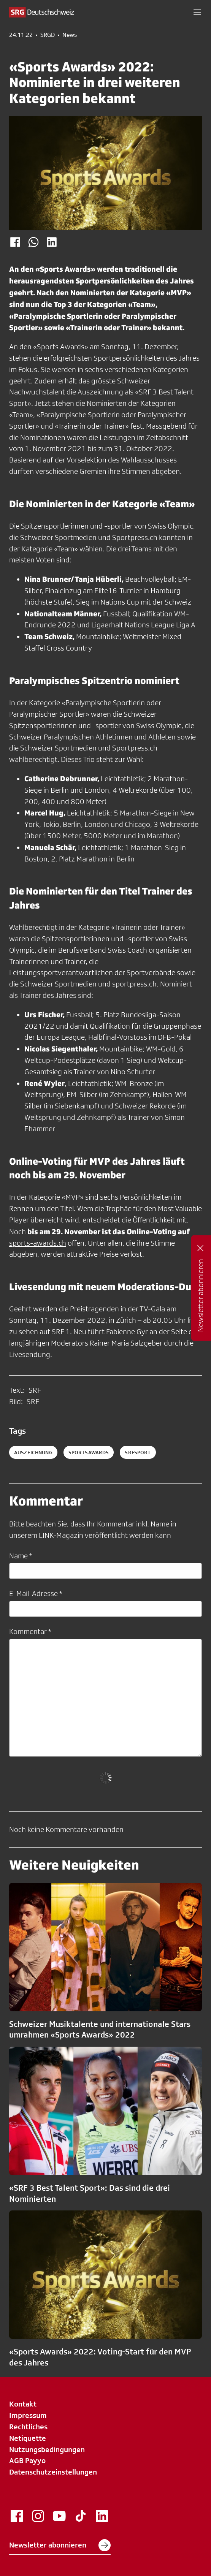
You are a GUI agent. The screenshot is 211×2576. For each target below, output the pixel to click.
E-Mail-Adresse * (35, 1593)
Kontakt (22, 2404)
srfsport (138, 1452)
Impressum (28, 2415)
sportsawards (88, 1452)
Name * (20, 1556)
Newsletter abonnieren (60, 2545)
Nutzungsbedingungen (47, 2449)
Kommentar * (30, 1631)
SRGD (47, 35)
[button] (197, 12)
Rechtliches (28, 2426)
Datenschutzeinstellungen (53, 2472)
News (69, 35)
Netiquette (27, 2438)
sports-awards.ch (37, 1243)
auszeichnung (33, 1452)
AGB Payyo (27, 2460)
